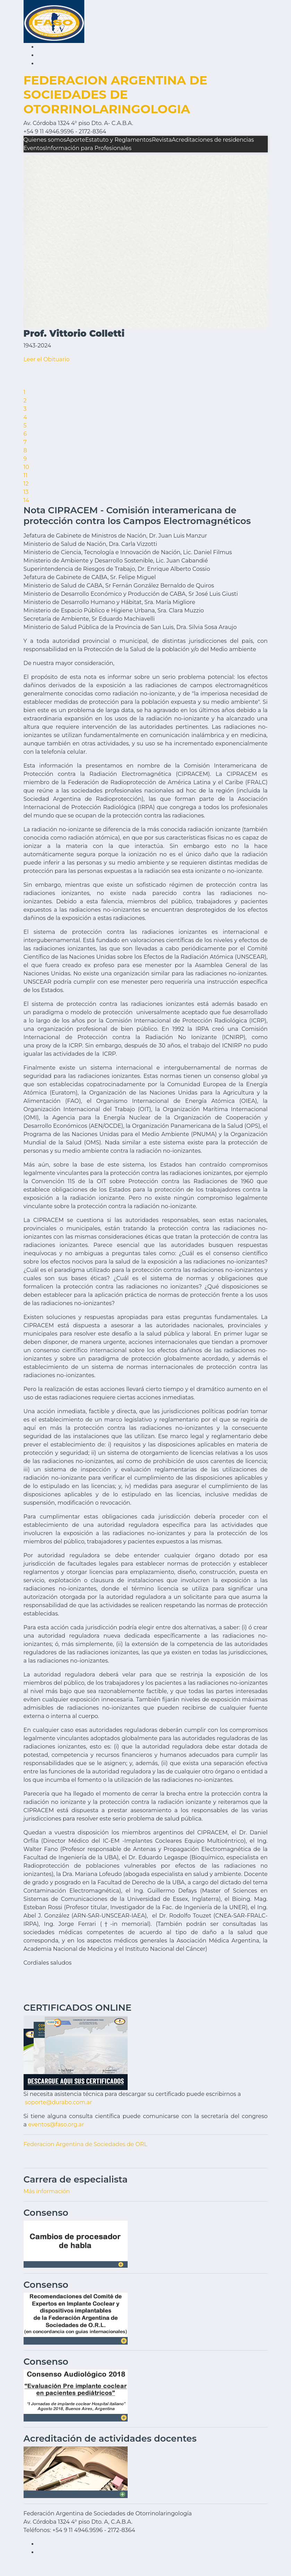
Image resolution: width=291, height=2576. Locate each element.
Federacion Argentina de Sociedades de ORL (85, 2144)
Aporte (75, 139)
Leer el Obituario (47, 359)
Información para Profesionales (88, 148)
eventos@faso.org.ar (56, 2124)
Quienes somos (45, 139)
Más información (47, 2191)
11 (26, 475)
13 (26, 492)
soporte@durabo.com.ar (58, 2102)
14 (26, 500)
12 (26, 483)
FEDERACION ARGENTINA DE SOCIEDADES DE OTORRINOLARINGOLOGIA (115, 94)
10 (26, 467)
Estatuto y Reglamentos (118, 139)
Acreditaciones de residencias (213, 139)
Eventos (34, 148)
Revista (162, 139)
